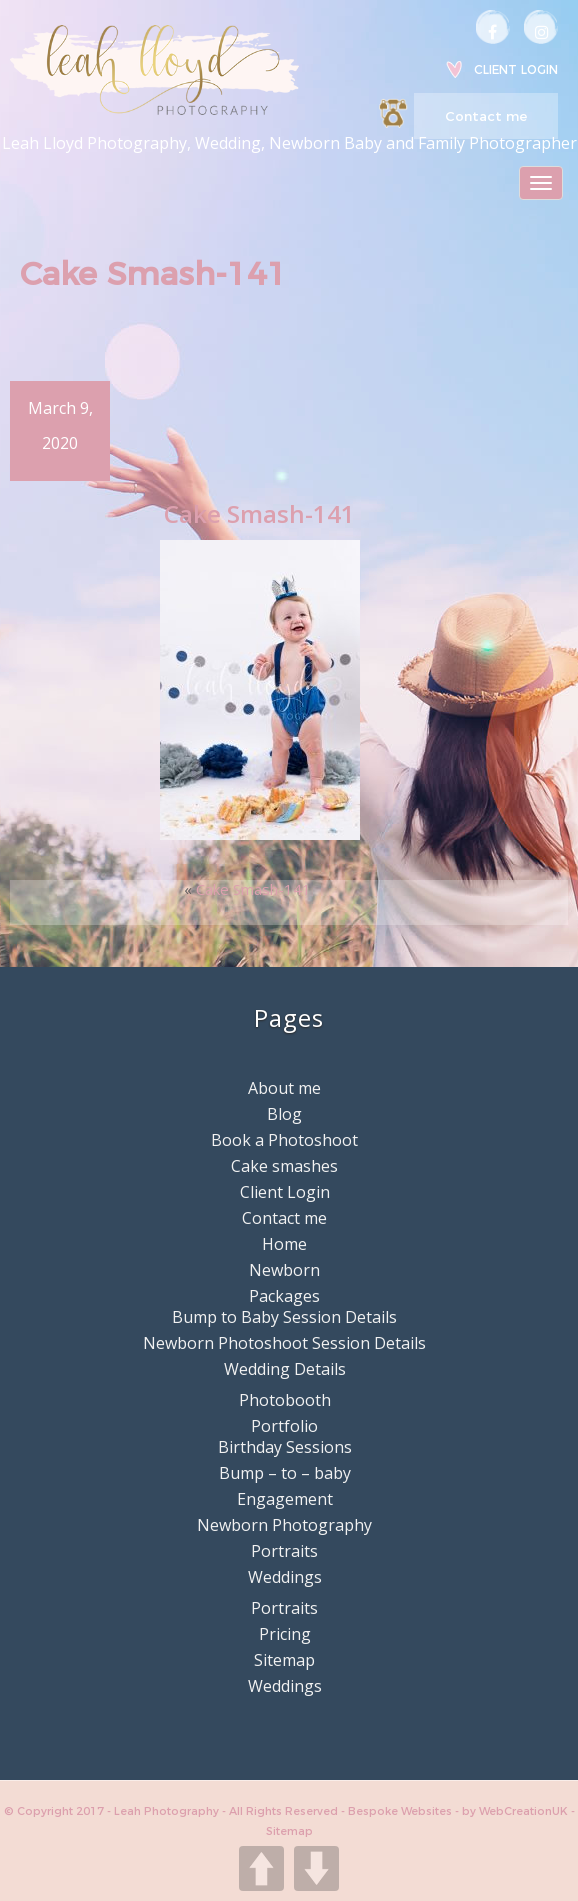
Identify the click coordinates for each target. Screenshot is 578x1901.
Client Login (516, 69)
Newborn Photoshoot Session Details (284, 1343)
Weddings (285, 1577)
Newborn (284, 1270)
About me (284, 1088)
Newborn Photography (284, 1525)
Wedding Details (285, 1369)
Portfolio (284, 1426)
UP (261, 1868)
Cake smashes (284, 1166)
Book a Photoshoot (284, 1140)
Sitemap (284, 1660)
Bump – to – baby (285, 1473)
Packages (284, 1296)
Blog (284, 1114)
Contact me (486, 116)
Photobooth (285, 1400)
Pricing (285, 1634)
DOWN (316, 1868)
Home (284, 1244)
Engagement (285, 1499)
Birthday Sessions (285, 1447)
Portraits (284, 1551)
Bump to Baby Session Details (284, 1317)
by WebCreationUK (516, 1811)
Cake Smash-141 (253, 889)
